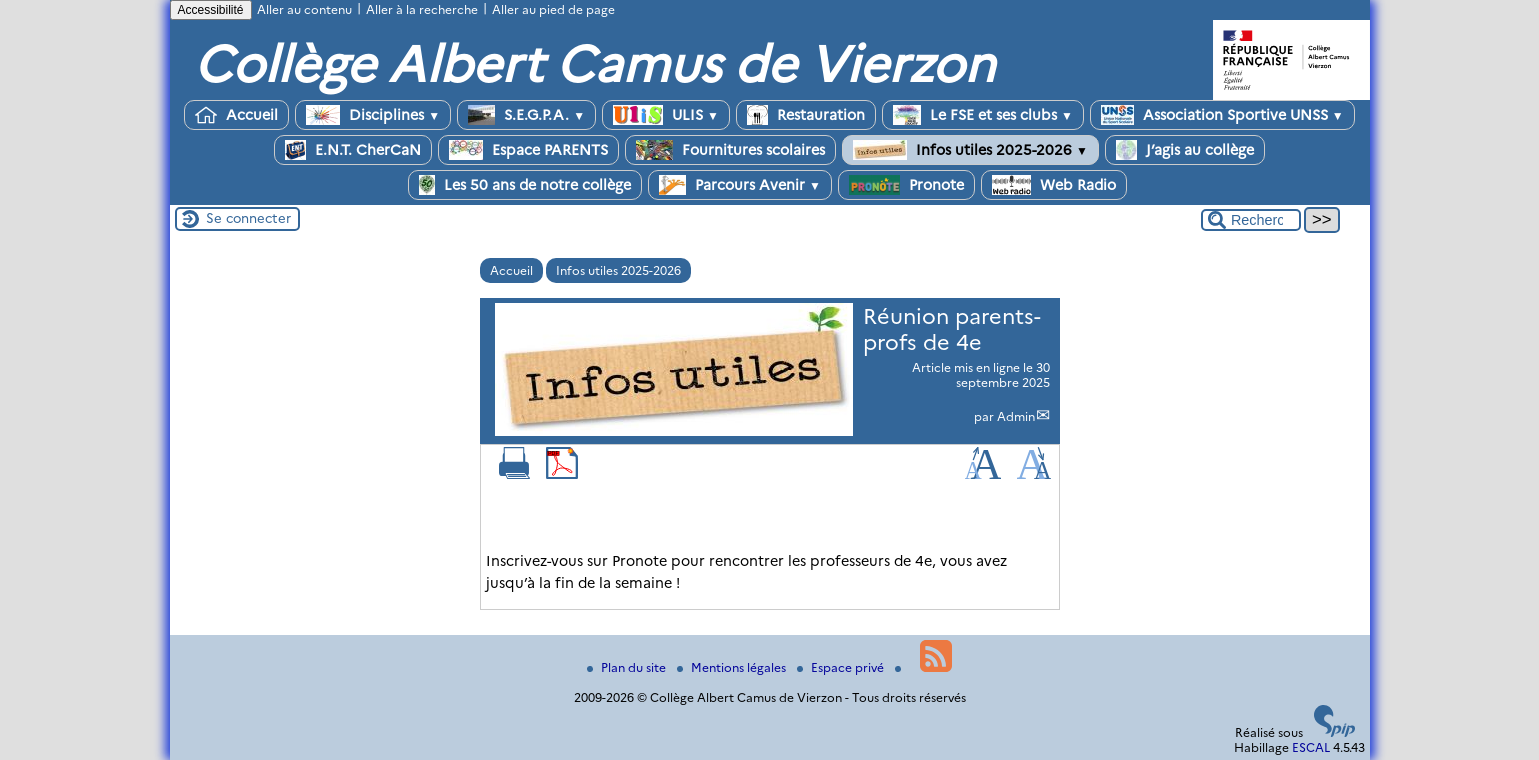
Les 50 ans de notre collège (525, 185)
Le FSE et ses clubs (983, 115)
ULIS (666, 115)
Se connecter (248, 218)
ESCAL (1311, 747)
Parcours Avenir (740, 185)
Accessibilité (211, 10)
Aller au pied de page (553, 9)
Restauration (806, 115)
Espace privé (842, 667)
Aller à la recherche (422, 9)
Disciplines (373, 115)
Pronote (906, 185)
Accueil (236, 115)
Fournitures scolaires (730, 150)
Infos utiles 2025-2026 (970, 150)
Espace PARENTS (528, 150)
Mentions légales (733, 667)
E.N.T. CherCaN (353, 150)
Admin (1016, 416)
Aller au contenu (304, 9)
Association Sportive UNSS (1222, 115)
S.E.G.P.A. (526, 115)
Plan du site (628, 667)
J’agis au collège (1185, 150)
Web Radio (1054, 185)
